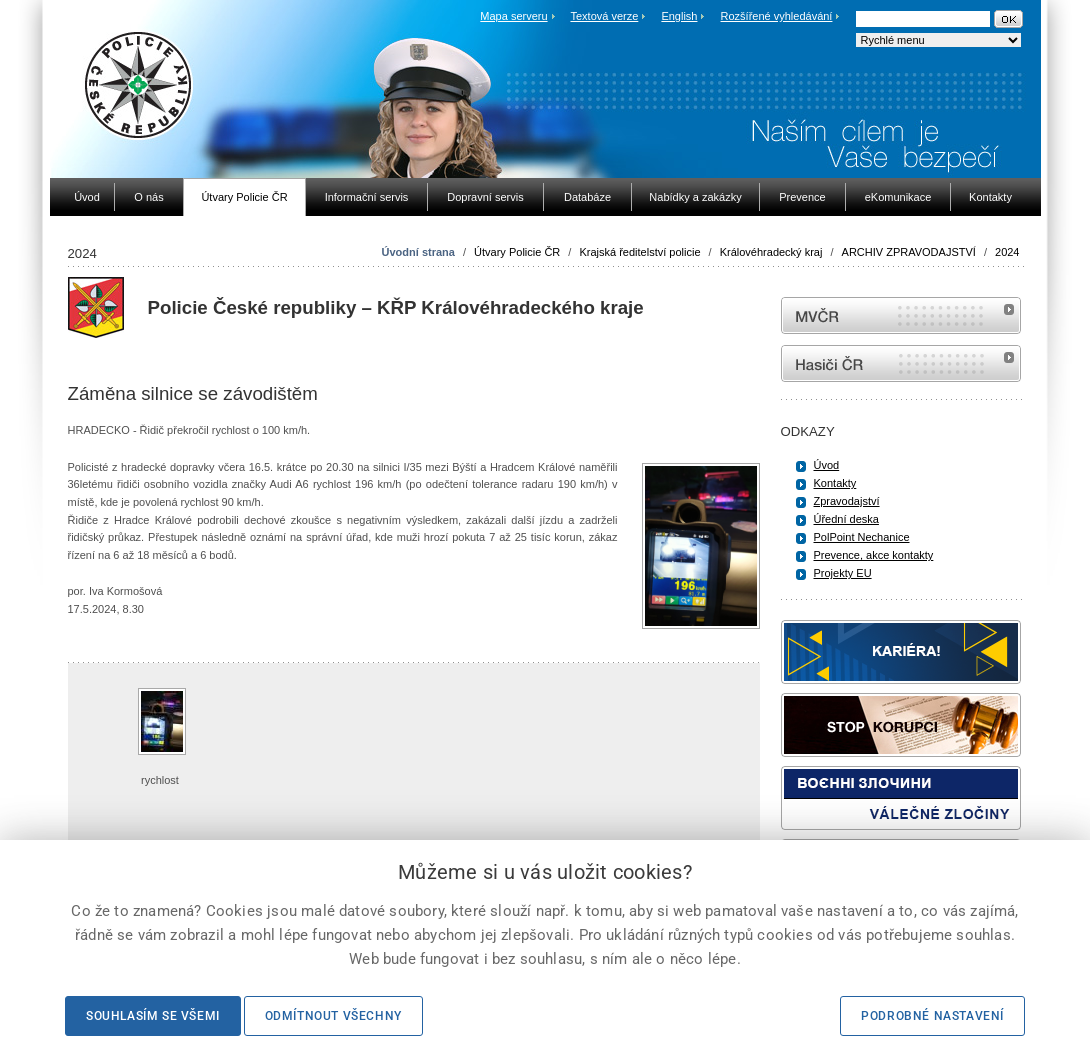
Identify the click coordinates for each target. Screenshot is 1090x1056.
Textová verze (604, 16)
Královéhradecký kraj (771, 252)
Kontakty (835, 483)
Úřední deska (846, 519)
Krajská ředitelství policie (639, 252)
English (679, 16)
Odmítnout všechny (333, 1016)
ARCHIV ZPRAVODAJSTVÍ (909, 252)
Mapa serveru (513, 16)
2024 (1007, 252)
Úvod (827, 465)
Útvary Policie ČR (517, 252)
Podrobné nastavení (932, 1016)
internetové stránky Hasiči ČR (901, 363)
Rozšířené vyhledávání (777, 16)
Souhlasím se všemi (153, 1016)
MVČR (901, 315)
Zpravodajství (847, 501)
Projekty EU (843, 573)
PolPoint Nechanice (862, 537)
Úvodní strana (418, 252)
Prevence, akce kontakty (874, 555)
